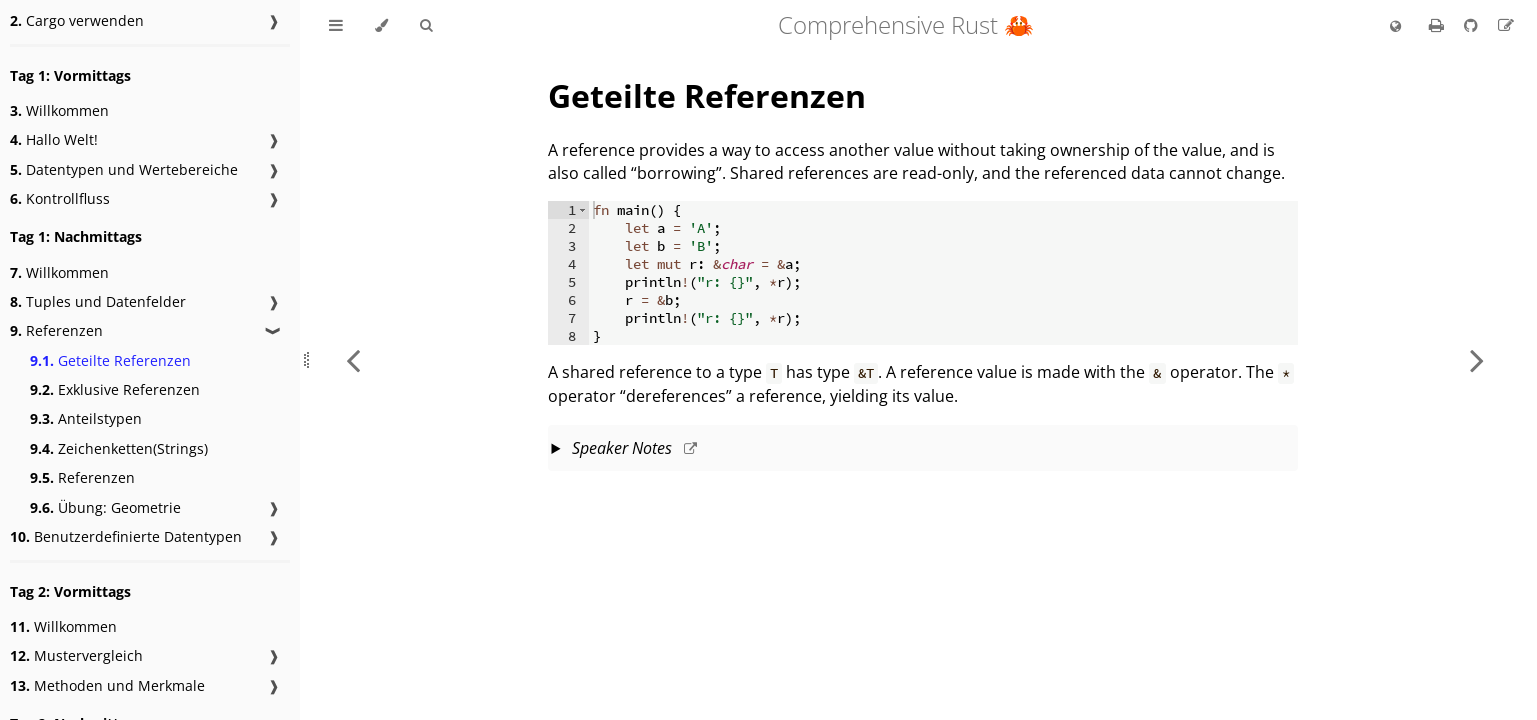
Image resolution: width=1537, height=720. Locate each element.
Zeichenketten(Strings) (119, 448)
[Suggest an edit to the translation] (1506, 25)
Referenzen (56, 330)
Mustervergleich (76, 655)
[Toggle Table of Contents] (336, 26)
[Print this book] (1438, 25)
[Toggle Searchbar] (426, 26)
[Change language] (1395, 27)
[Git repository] (1473, 25)
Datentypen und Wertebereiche (124, 169)
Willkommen (59, 110)
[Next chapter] (1477, 360)
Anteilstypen (86, 418)
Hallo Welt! (54, 139)
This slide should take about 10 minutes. (923, 450)
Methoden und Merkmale (107, 685)
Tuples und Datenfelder (98, 301)
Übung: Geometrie (105, 507)
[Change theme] (381, 26)
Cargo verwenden (77, 20)
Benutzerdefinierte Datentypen (126, 536)
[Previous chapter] (353, 360)
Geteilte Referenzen (110, 360)
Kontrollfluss (60, 198)
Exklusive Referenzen (115, 389)
